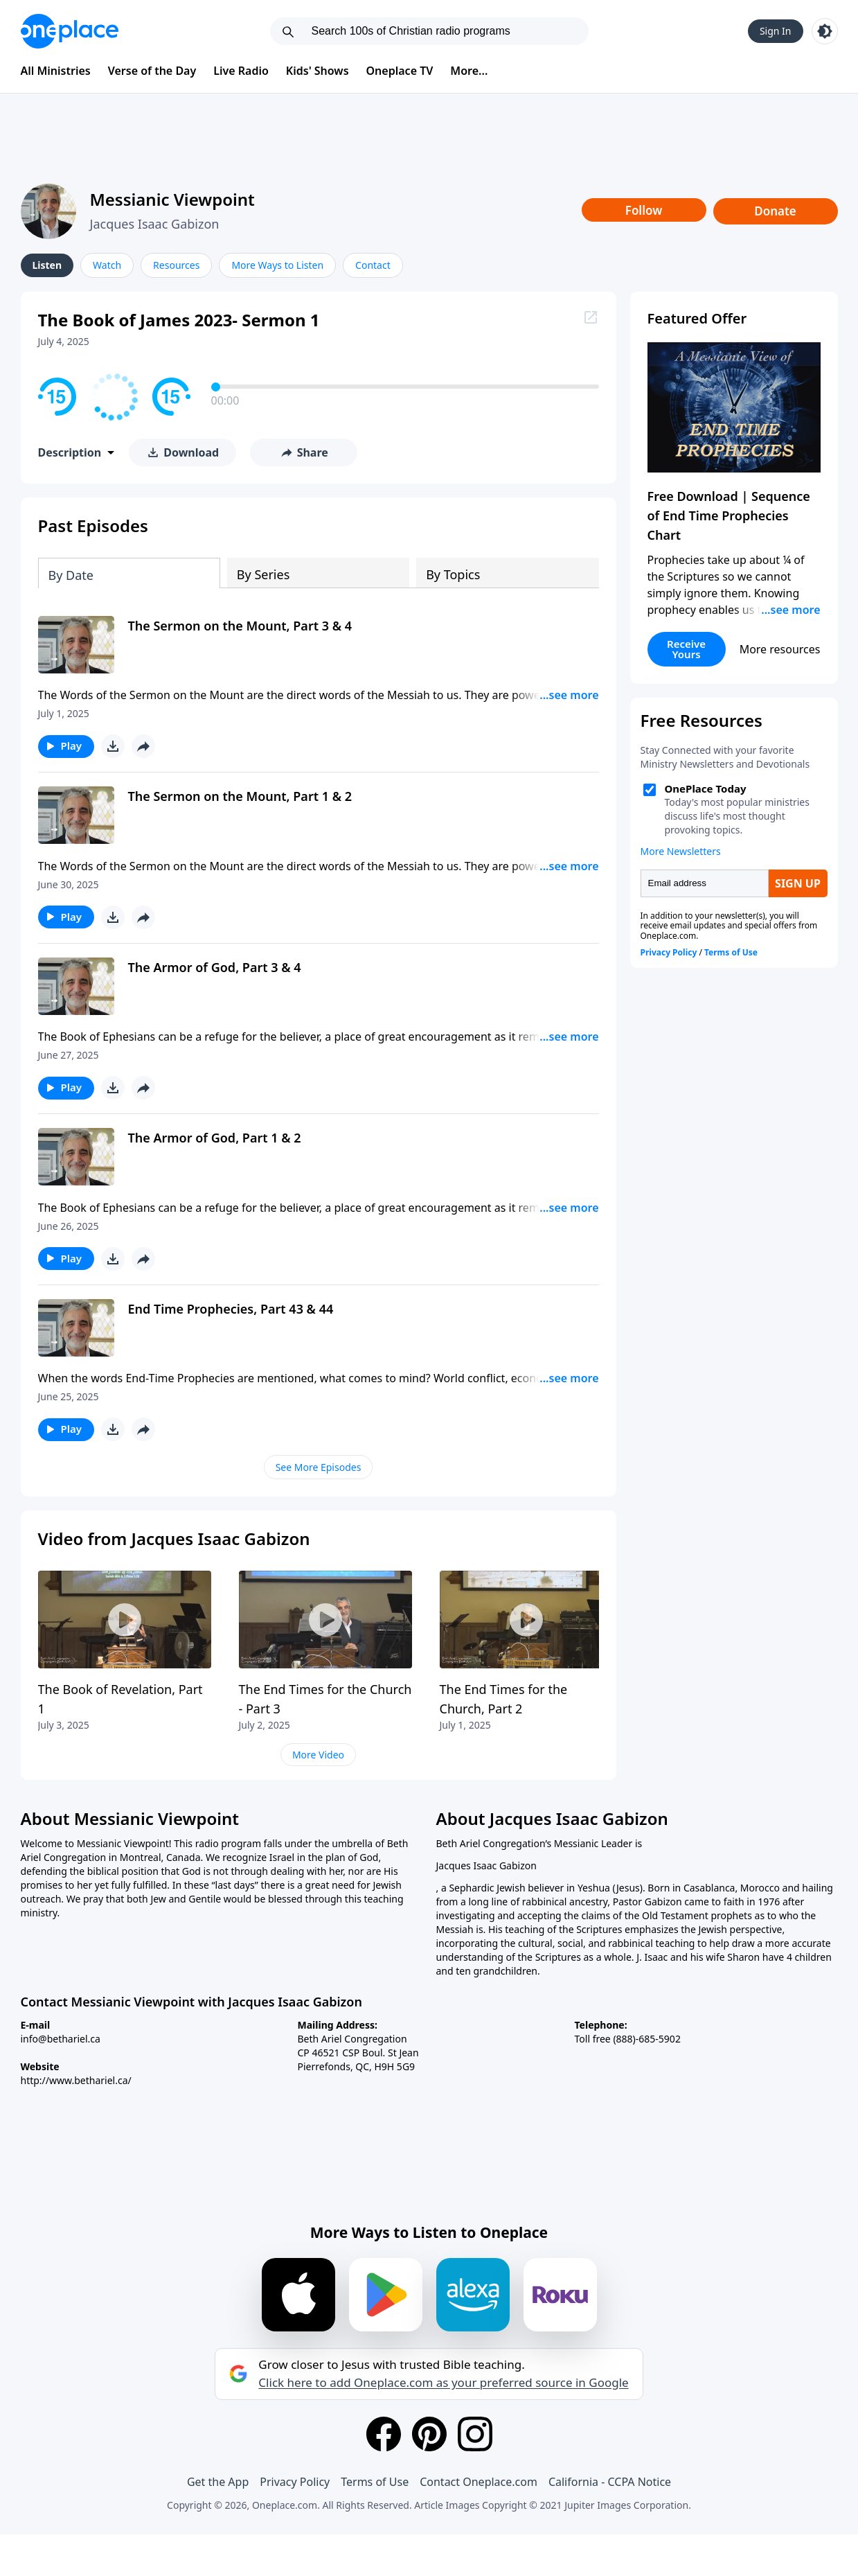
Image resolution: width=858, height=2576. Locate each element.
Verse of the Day (152, 70)
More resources (780, 649)
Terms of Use (375, 2481)
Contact (373, 265)
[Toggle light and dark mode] (825, 31)
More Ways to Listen (277, 265)
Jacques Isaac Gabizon (155, 223)
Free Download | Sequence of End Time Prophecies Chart (728, 515)
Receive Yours (686, 649)
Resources (176, 265)
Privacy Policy (295, 2481)
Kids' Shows (317, 70)
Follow (644, 210)
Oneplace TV (400, 70)
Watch (107, 265)
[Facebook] (383, 2434)
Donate (775, 211)
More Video (318, 1754)
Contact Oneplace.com (478, 2481)
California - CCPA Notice (609, 2481)
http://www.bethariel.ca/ (76, 2080)
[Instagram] (475, 2434)
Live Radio (241, 70)
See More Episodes (318, 1467)
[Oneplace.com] (69, 31)
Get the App (218, 2481)
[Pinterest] (429, 2434)
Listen (47, 265)
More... (469, 70)
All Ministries (56, 70)
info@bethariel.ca (60, 2038)
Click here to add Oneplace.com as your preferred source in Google (443, 2382)
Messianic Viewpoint (172, 199)
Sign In (776, 30)
